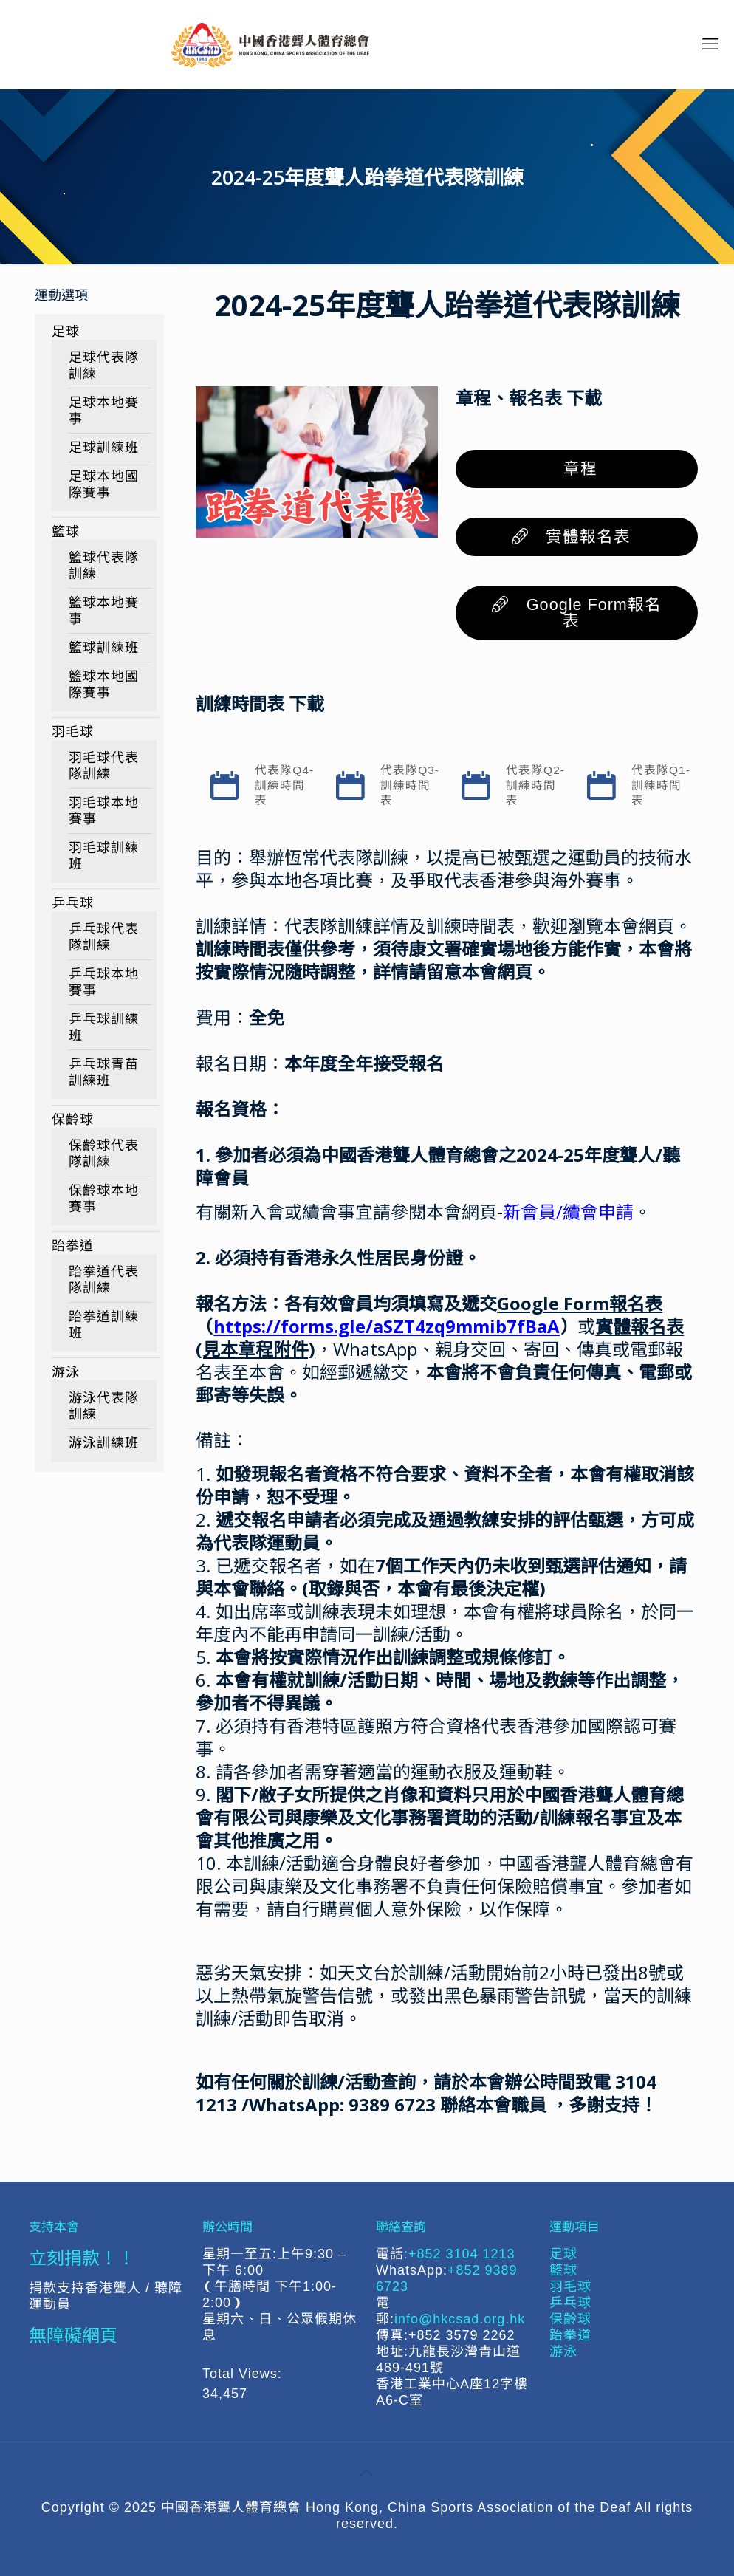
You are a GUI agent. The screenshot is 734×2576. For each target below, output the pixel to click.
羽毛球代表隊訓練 (104, 765)
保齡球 (73, 1119)
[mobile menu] (710, 44)
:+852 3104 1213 (459, 2254)
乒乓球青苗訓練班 (104, 1072)
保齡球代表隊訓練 (104, 1153)
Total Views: (244, 2373)
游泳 (66, 1372)
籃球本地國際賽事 (104, 684)
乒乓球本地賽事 (104, 982)
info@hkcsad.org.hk (459, 2319)
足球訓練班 (104, 447)
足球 (66, 331)
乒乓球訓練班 (104, 1027)
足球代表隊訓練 (104, 365)
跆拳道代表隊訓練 (104, 1279)
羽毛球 (73, 731)
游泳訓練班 (104, 1443)
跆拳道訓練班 (104, 1324)
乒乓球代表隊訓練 (104, 937)
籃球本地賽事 (104, 610)
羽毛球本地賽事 (104, 810)
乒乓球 (73, 903)
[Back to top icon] (367, 2472)
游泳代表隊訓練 (104, 1406)
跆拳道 (73, 1246)
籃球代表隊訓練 (104, 565)
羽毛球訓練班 (104, 855)
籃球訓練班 (104, 647)
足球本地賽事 (104, 410)
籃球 (66, 531)
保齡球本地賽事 (104, 1198)
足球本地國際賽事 (104, 484)
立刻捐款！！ (82, 2257)
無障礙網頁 (73, 2335)
